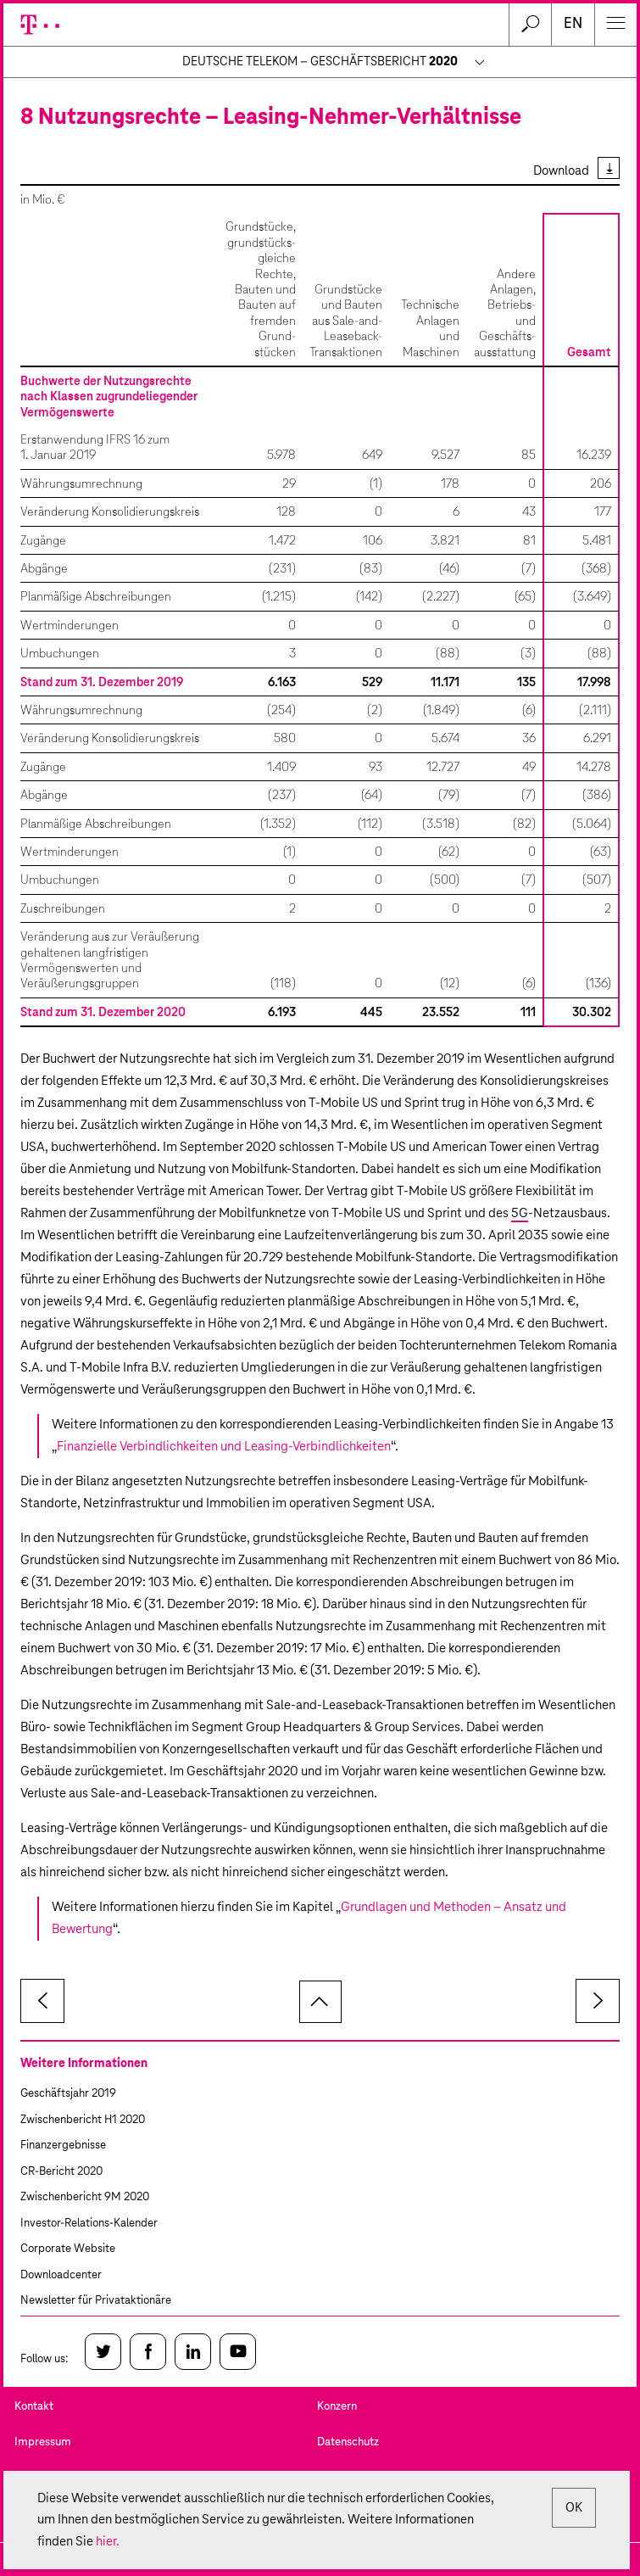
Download (561, 171)
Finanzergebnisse (63, 2145)
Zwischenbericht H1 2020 (82, 2120)
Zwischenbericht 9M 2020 (84, 2197)
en (573, 24)
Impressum (42, 2442)
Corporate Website (67, 2249)
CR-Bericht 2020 (61, 2171)
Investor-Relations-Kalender (89, 2223)
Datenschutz (348, 2442)
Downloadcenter (61, 2275)
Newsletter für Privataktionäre (95, 2300)
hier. (108, 2541)
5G (519, 1213)
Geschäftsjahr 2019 (68, 2093)
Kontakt (33, 2406)
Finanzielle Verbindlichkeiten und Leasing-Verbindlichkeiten (224, 1446)
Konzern (337, 2406)
